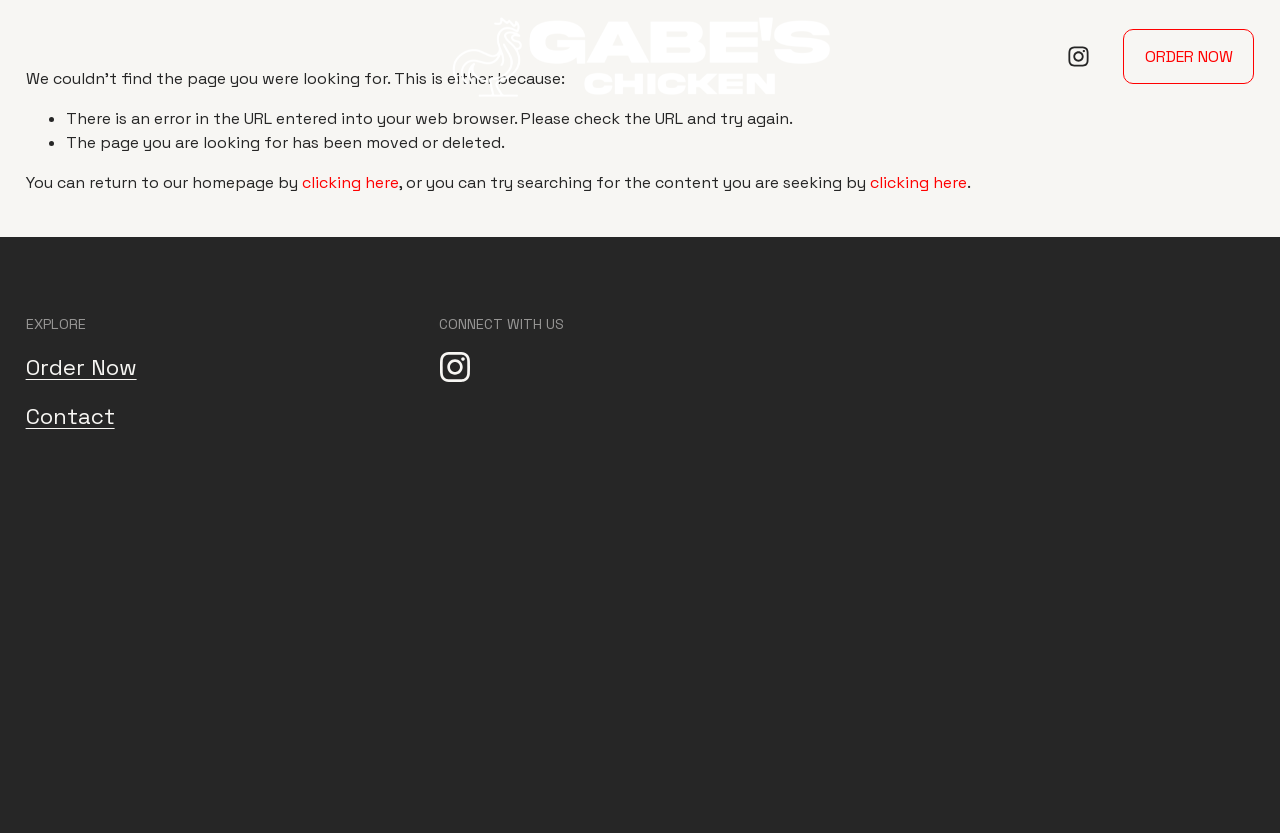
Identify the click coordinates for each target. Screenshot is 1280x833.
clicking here (350, 182)
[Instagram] (1078, 56)
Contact (70, 416)
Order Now (1189, 56)
